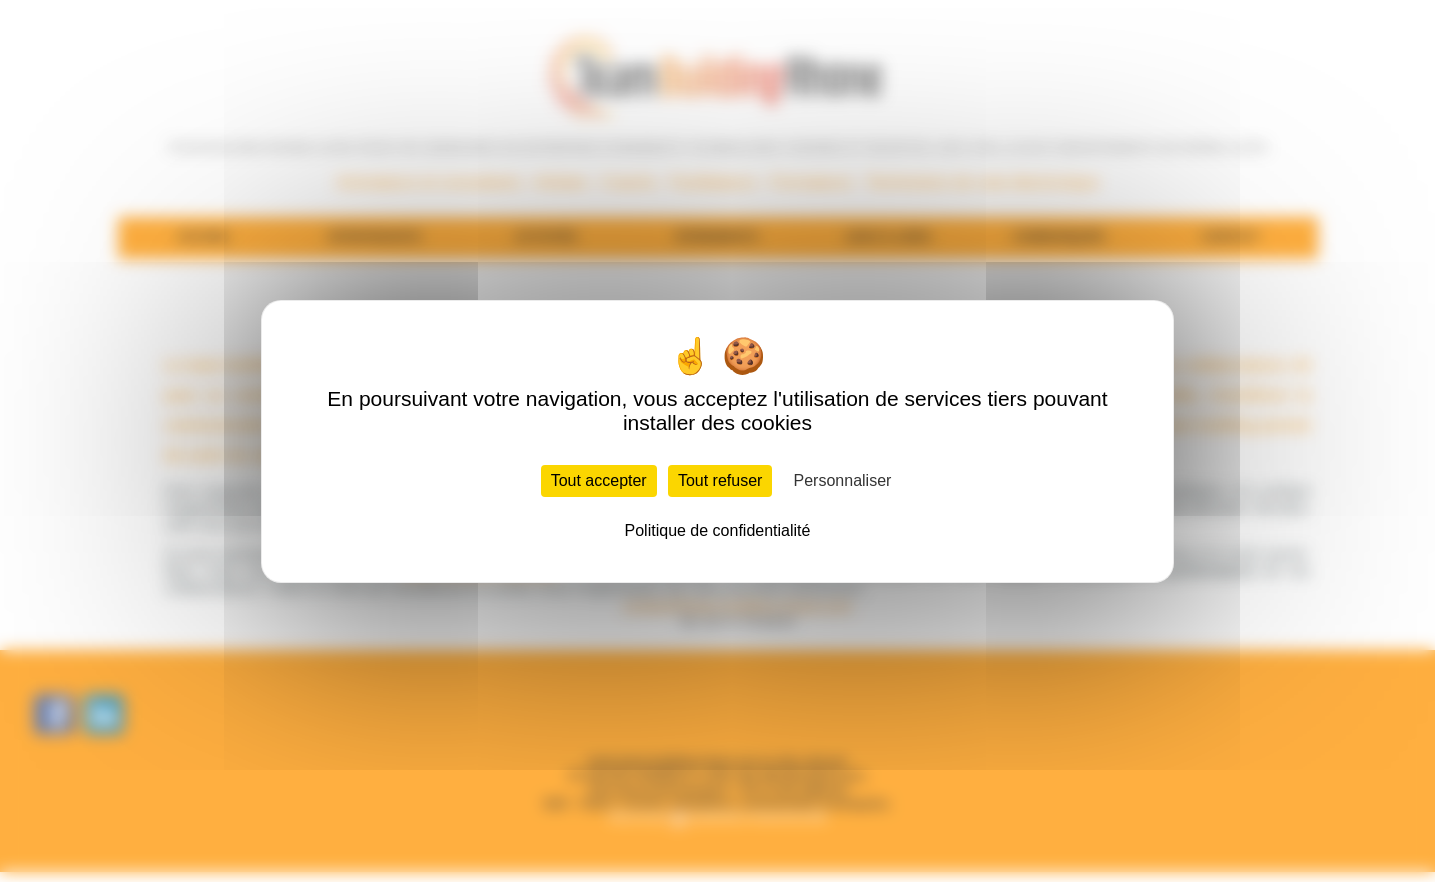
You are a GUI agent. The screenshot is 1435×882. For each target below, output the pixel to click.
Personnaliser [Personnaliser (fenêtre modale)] (843, 480)
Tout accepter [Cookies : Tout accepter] (599, 480)
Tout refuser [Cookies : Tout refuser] (720, 480)
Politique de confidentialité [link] (718, 530)
